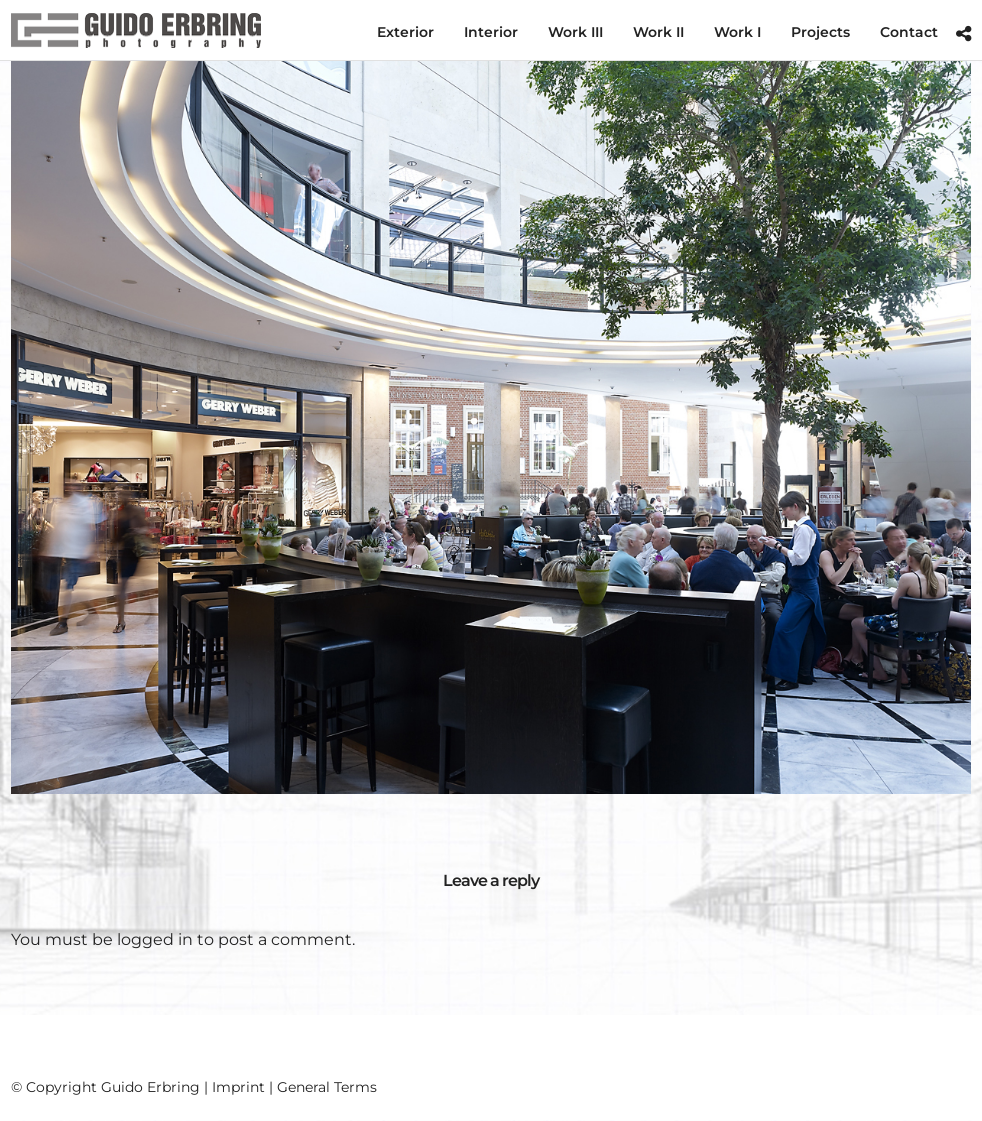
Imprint (238, 1087)
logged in (155, 939)
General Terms (327, 1087)
